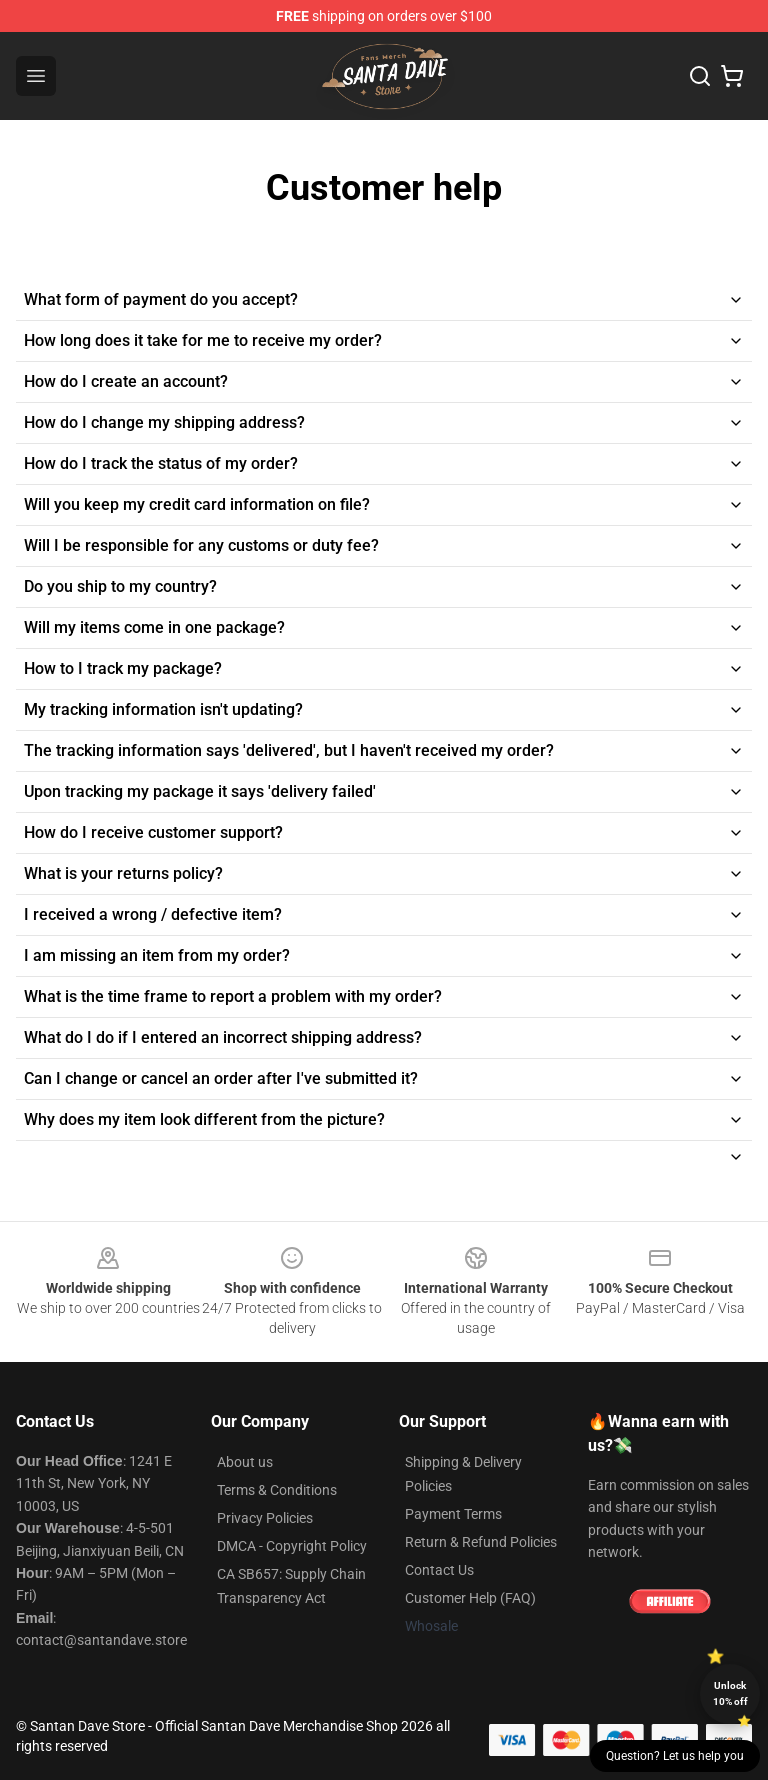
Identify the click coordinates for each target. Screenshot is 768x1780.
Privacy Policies (265, 1518)
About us (245, 1462)
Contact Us (439, 1570)
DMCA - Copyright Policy (292, 1546)
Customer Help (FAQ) (470, 1598)
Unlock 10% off (730, 1693)
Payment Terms (453, 1514)
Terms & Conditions (277, 1490)
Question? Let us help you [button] (675, 1756)
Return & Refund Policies (481, 1542)
